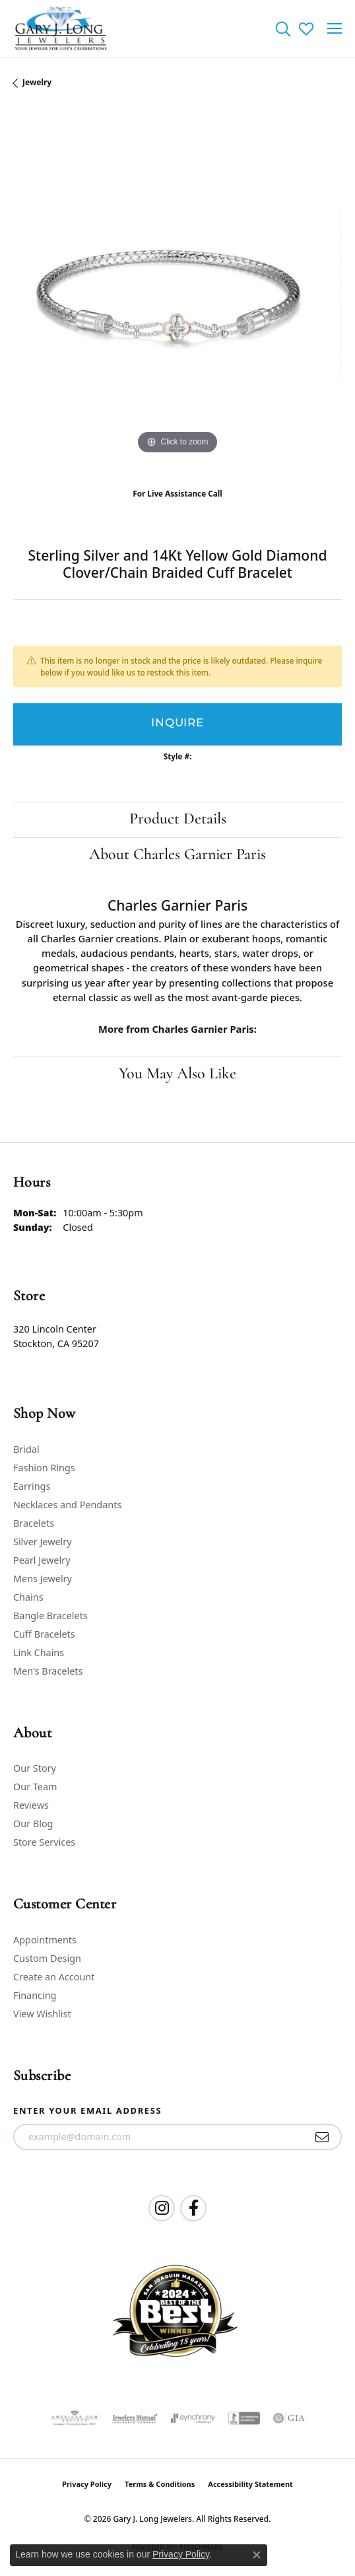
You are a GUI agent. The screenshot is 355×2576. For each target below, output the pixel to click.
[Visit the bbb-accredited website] (244, 2418)
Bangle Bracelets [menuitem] (50, 1615)
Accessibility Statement (250, 2484)
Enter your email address (87, 2110)
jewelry (36, 82)
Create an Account (53, 1976)
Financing (34, 1995)
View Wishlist (42, 2013)
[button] (282, 28)
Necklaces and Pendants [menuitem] (67, 1504)
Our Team (35, 1786)
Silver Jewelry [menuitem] (42, 1541)
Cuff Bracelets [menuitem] (44, 1634)
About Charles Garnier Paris (177, 855)
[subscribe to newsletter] (322, 2137)
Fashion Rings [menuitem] (44, 1467)
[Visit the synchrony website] (192, 2418)
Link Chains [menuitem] (38, 1652)
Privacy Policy (87, 2484)
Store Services (44, 1842)
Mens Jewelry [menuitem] (42, 1578)
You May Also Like (177, 1074)
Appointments (45, 1939)
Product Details (177, 819)
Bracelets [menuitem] (33, 1523)
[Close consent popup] (257, 2555)
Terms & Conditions (160, 2484)
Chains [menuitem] (28, 1597)
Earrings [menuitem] (31, 1486)
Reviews (31, 1805)
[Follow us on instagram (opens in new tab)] (161, 2208)
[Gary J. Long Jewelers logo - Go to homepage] (61, 28)
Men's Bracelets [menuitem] (47, 1671)
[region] (177, 293)
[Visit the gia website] (289, 2418)
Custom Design (47, 1958)
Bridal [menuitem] (26, 1449)
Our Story (34, 1768)
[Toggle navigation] (334, 28)
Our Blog (33, 1823)
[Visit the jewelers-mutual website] (135, 2418)
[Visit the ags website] (74, 2418)
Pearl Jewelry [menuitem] (41, 1560)
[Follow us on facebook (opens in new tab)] (193, 2208)
